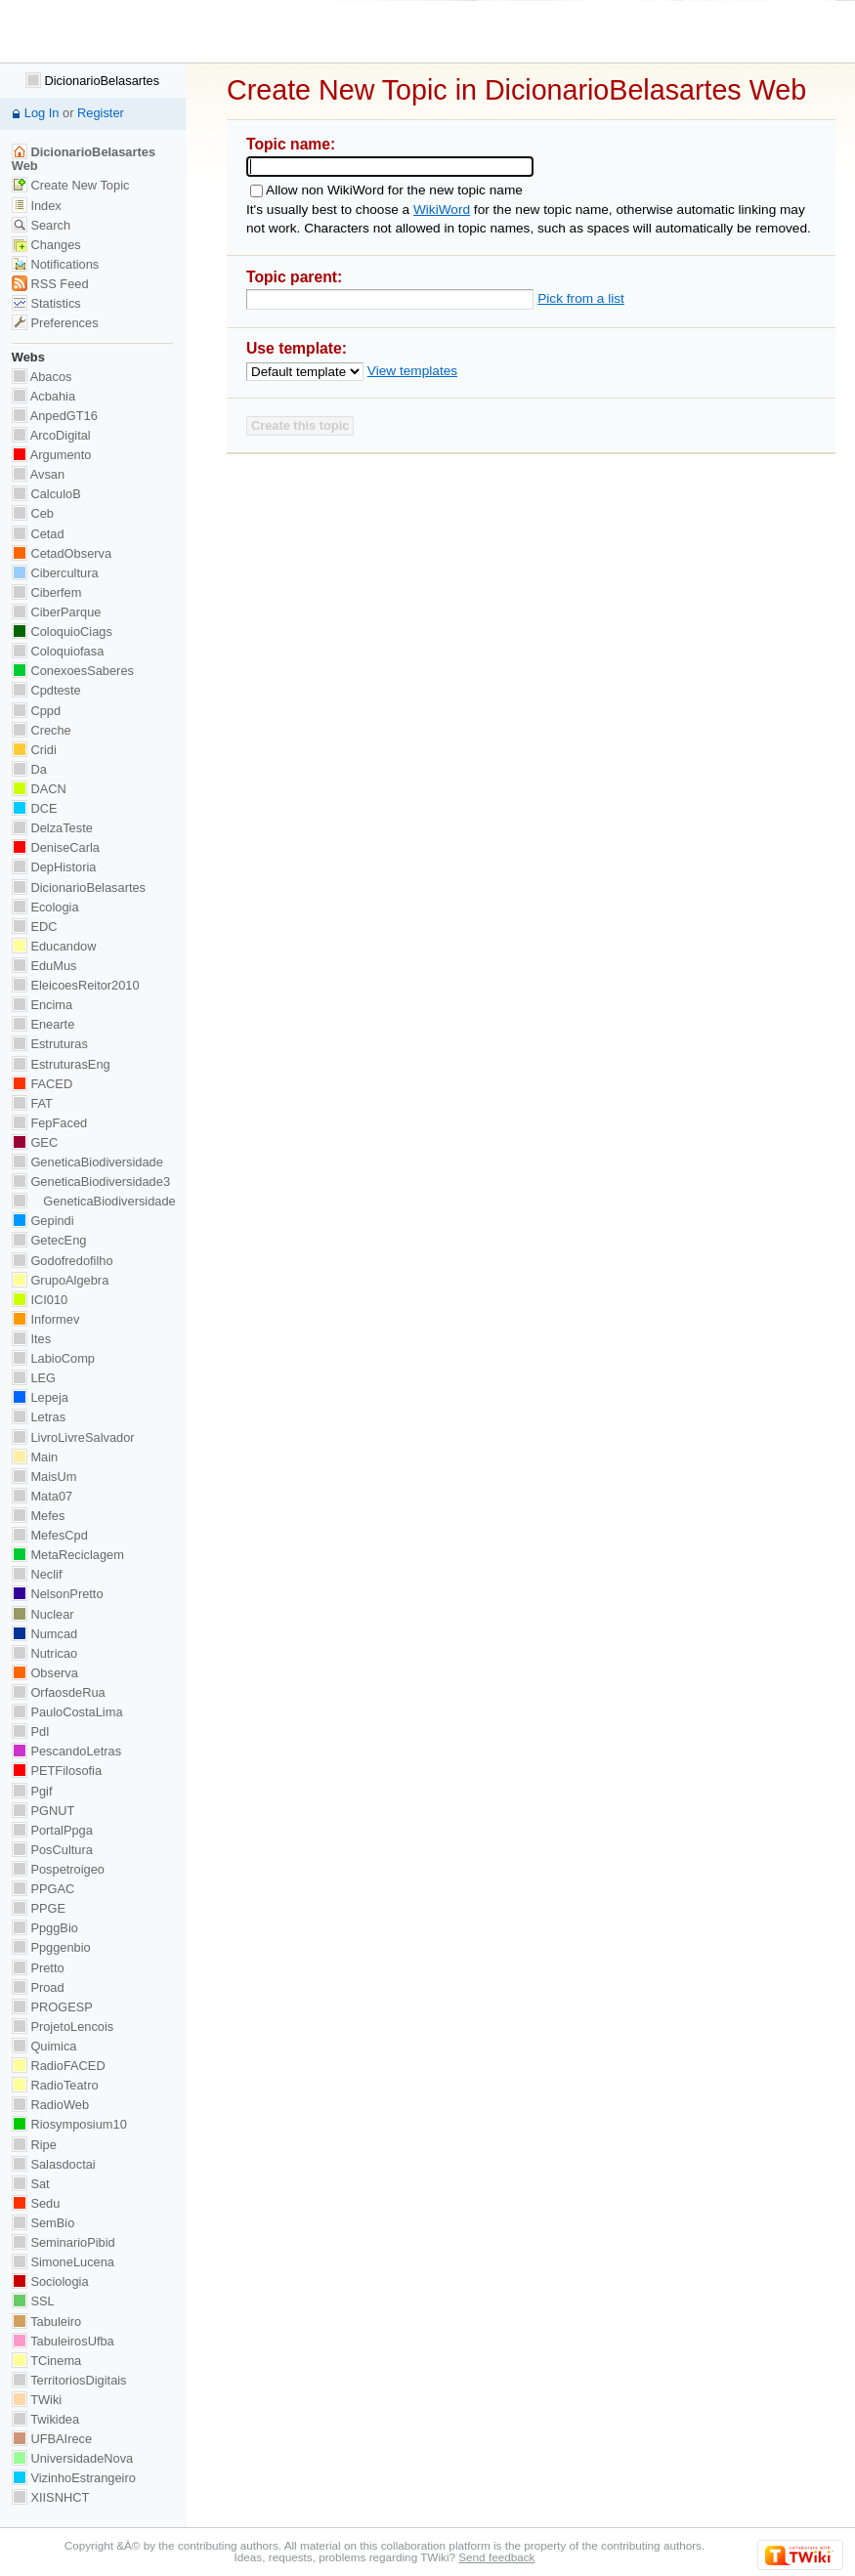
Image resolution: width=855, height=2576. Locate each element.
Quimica (44, 2046)
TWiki (37, 2399)
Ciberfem (47, 592)
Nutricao (44, 1653)
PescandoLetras (66, 1751)
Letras (38, 1417)
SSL (33, 2301)
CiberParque (57, 612)
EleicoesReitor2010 (76, 985)
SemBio (43, 2223)
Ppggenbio (51, 1947)
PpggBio (45, 1928)
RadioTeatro (55, 2085)
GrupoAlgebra (60, 1280)
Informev (45, 1319)
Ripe (34, 2144)
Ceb (33, 513)
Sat (31, 2183)
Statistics (46, 303)
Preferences (55, 323)
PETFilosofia (57, 1770)
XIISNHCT (50, 2497)
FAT (32, 1103)
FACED (42, 1084)
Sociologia (50, 2281)
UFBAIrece (52, 2438)
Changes (46, 244)
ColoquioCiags (62, 631)
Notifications (55, 264)
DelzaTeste (52, 828)
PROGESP (52, 2007)
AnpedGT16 (55, 415)
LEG (34, 1378)
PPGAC (43, 1888)
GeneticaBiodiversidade (87, 1162)
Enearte (43, 1024)
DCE (35, 808)
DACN (39, 788)
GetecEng (49, 1240)
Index (37, 205)
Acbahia (43, 396)
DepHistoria (54, 867)
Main (35, 1457)
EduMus (44, 965)
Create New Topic (71, 185)
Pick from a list (580, 298)
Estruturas (50, 1043)
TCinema (46, 2360)
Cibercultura (55, 573)
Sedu (36, 2203)
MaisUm (44, 1476)
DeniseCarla (56, 847)
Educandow (54, 946)
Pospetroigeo (58, 1869)
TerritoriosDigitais (69, 2380)
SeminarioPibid (63, 2242)
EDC (35, 926)
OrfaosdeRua (59, 1692)
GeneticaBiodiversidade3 (91, 1181)
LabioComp (53, 1358)
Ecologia (45, 907)
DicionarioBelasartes (92, 80)
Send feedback (496, 2557)
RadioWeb (50, 2104)
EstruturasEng (61, 1064)
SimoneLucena (63, 2262)
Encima (42, 1004)
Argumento (52, 454)
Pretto (38, 1968)
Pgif (32, 1791)
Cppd (36, 710)
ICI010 (39, 1299)
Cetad (38, 534)
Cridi (34, 749)
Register (100, 113)
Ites (31, 1338)
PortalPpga (52, 1830)
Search (41, 225)
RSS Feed (50, 283)
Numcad (44, 1633)
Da (29, 769)
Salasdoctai (54, 2164)
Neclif (37, 1574)
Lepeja (40, 1397)
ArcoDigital (51, 435)
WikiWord (441, 209)
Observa (45, 1673)
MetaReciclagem (68, 1554)
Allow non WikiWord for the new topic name (394, 190)
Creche (41, 730)
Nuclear (43, 1614)
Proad (38, 1987)
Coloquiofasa (58, 651)
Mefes (38, 1515)
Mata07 (42, 1496)
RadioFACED (59, 2065)
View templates (412, 370)
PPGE (38, 1908)
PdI (31, 1731)
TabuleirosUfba (63, 2341)
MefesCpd (50, 1535)
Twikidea (45, 2419)
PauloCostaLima (67, 1712)
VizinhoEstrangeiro (74, 2477)
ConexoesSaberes (73, 670)
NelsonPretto (58, 1593)
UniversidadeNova (72, 2458)
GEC (35, 1142)
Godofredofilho (62, 1260)
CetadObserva (61, 553)
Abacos (42, 376)
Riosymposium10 (69, 2124)
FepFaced (49, 1123)
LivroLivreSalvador (73, 1437)
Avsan (38, 474)
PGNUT (43, 1810)
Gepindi (43, 1220)
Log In (42, 113)
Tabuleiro (46, 2321)
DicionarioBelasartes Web (83, 159)
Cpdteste (46, 690)
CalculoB (46, 493)
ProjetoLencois (62, 2026)
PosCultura (52, 1849)
